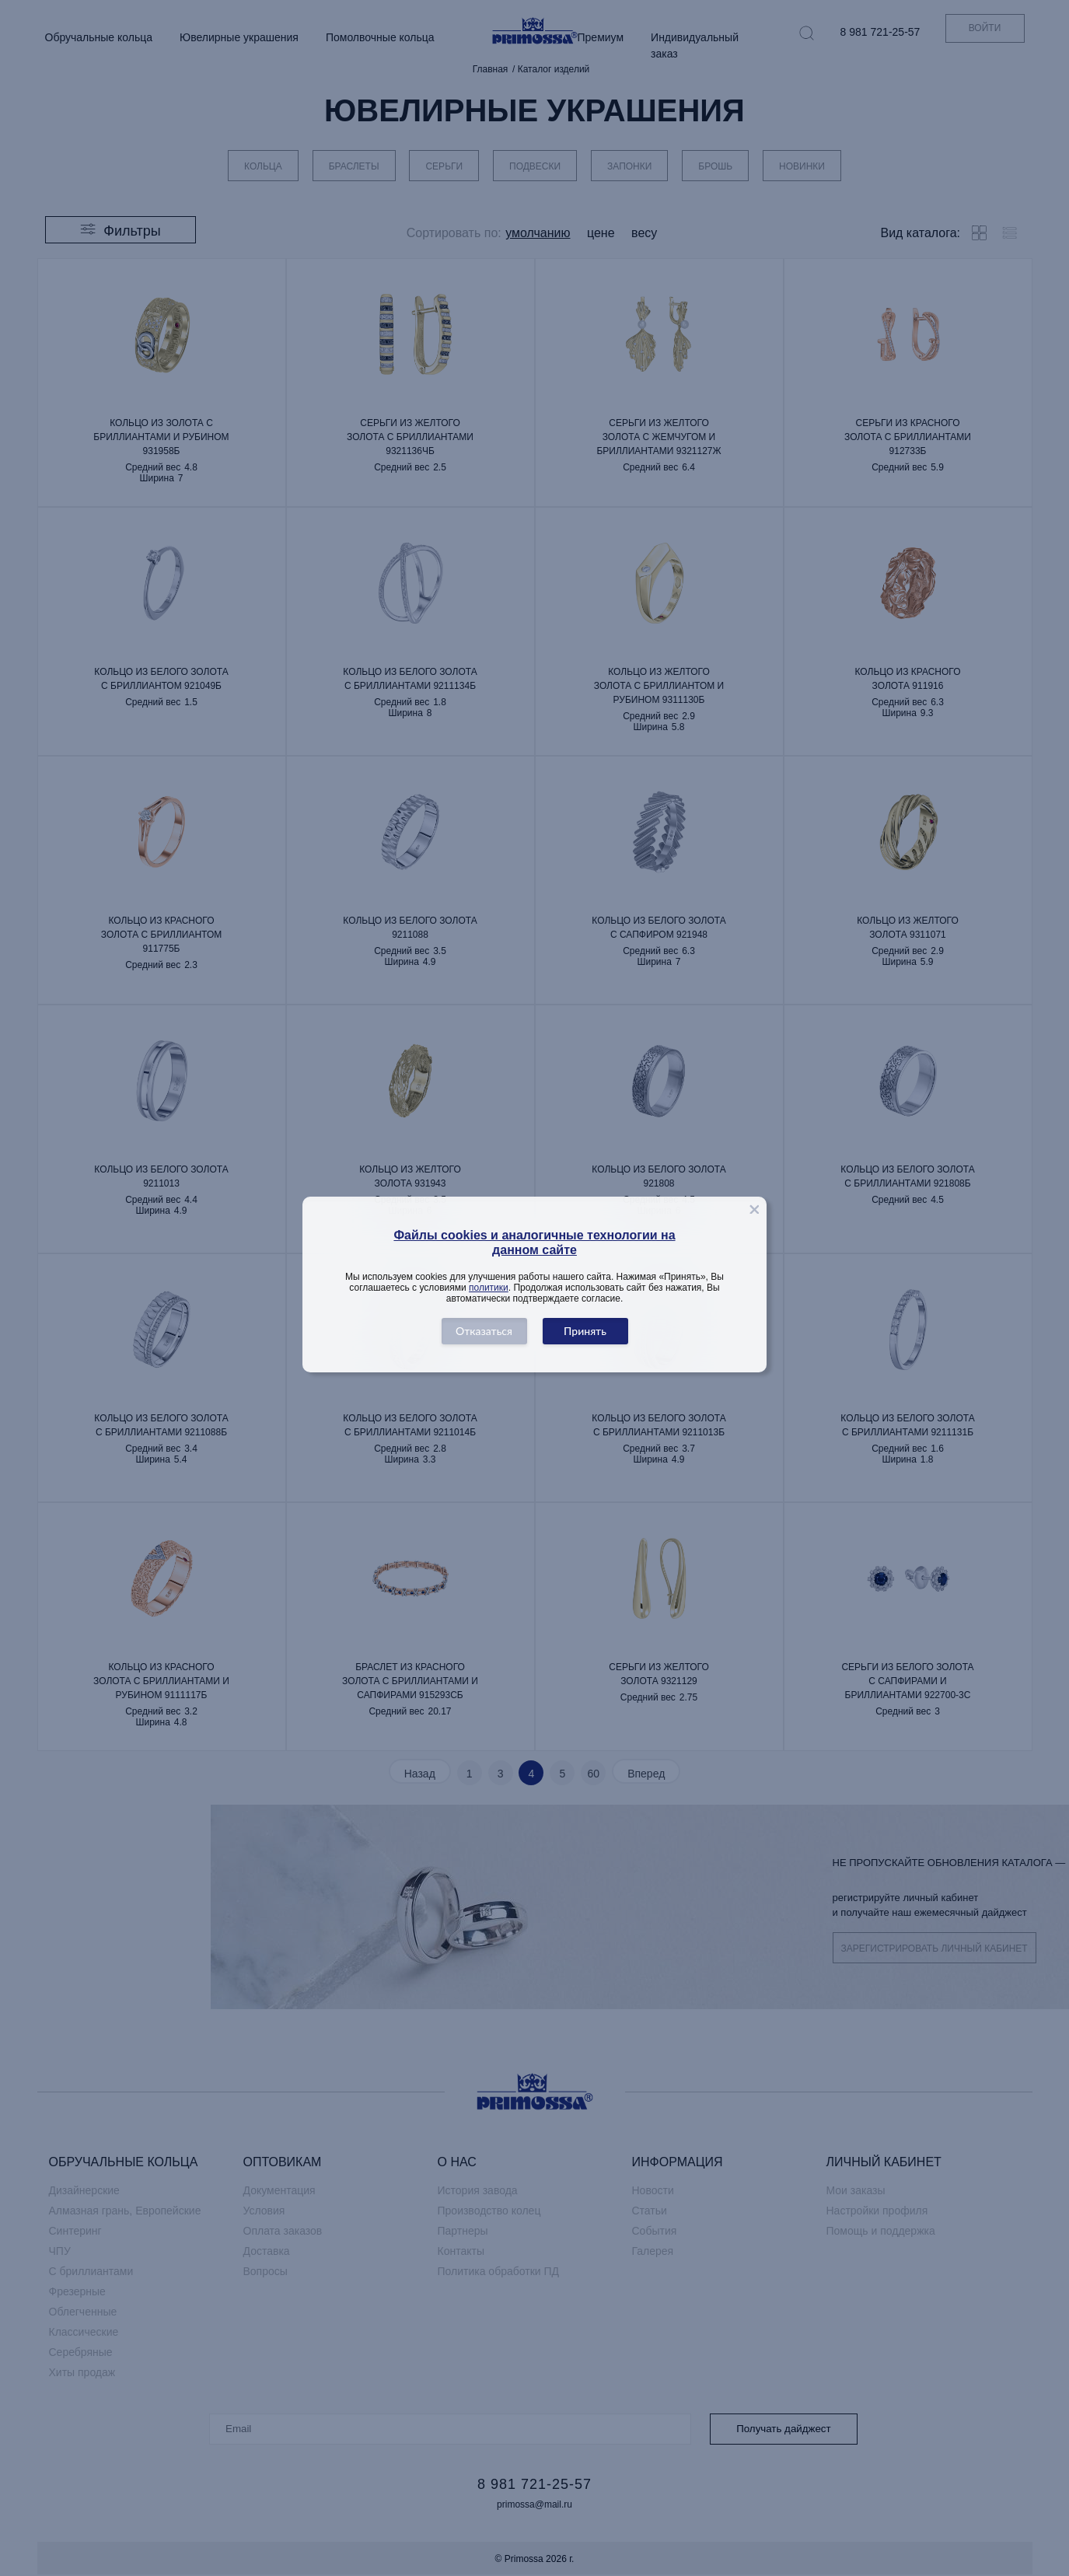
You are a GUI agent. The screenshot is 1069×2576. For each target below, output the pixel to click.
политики (488, 1287)
